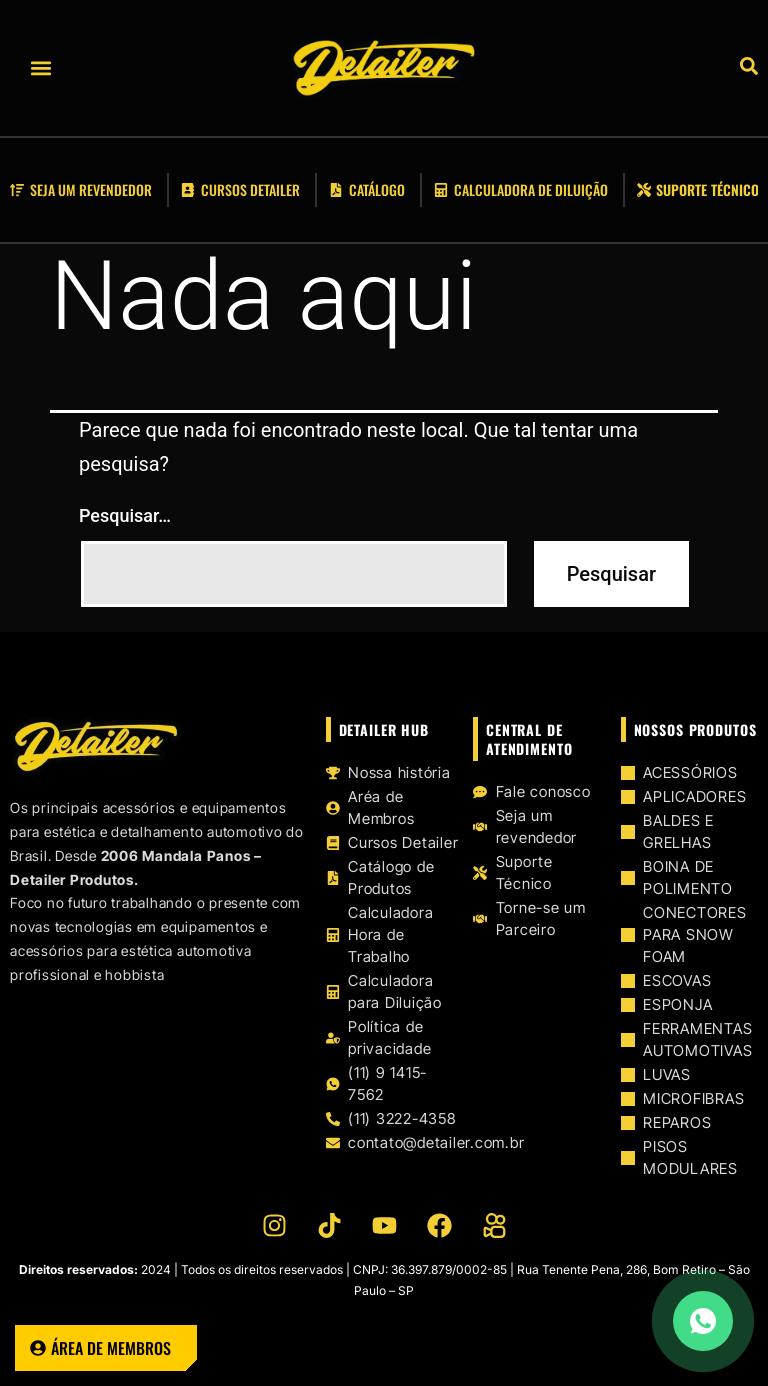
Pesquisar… (125, 515)
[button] (40, 68)
